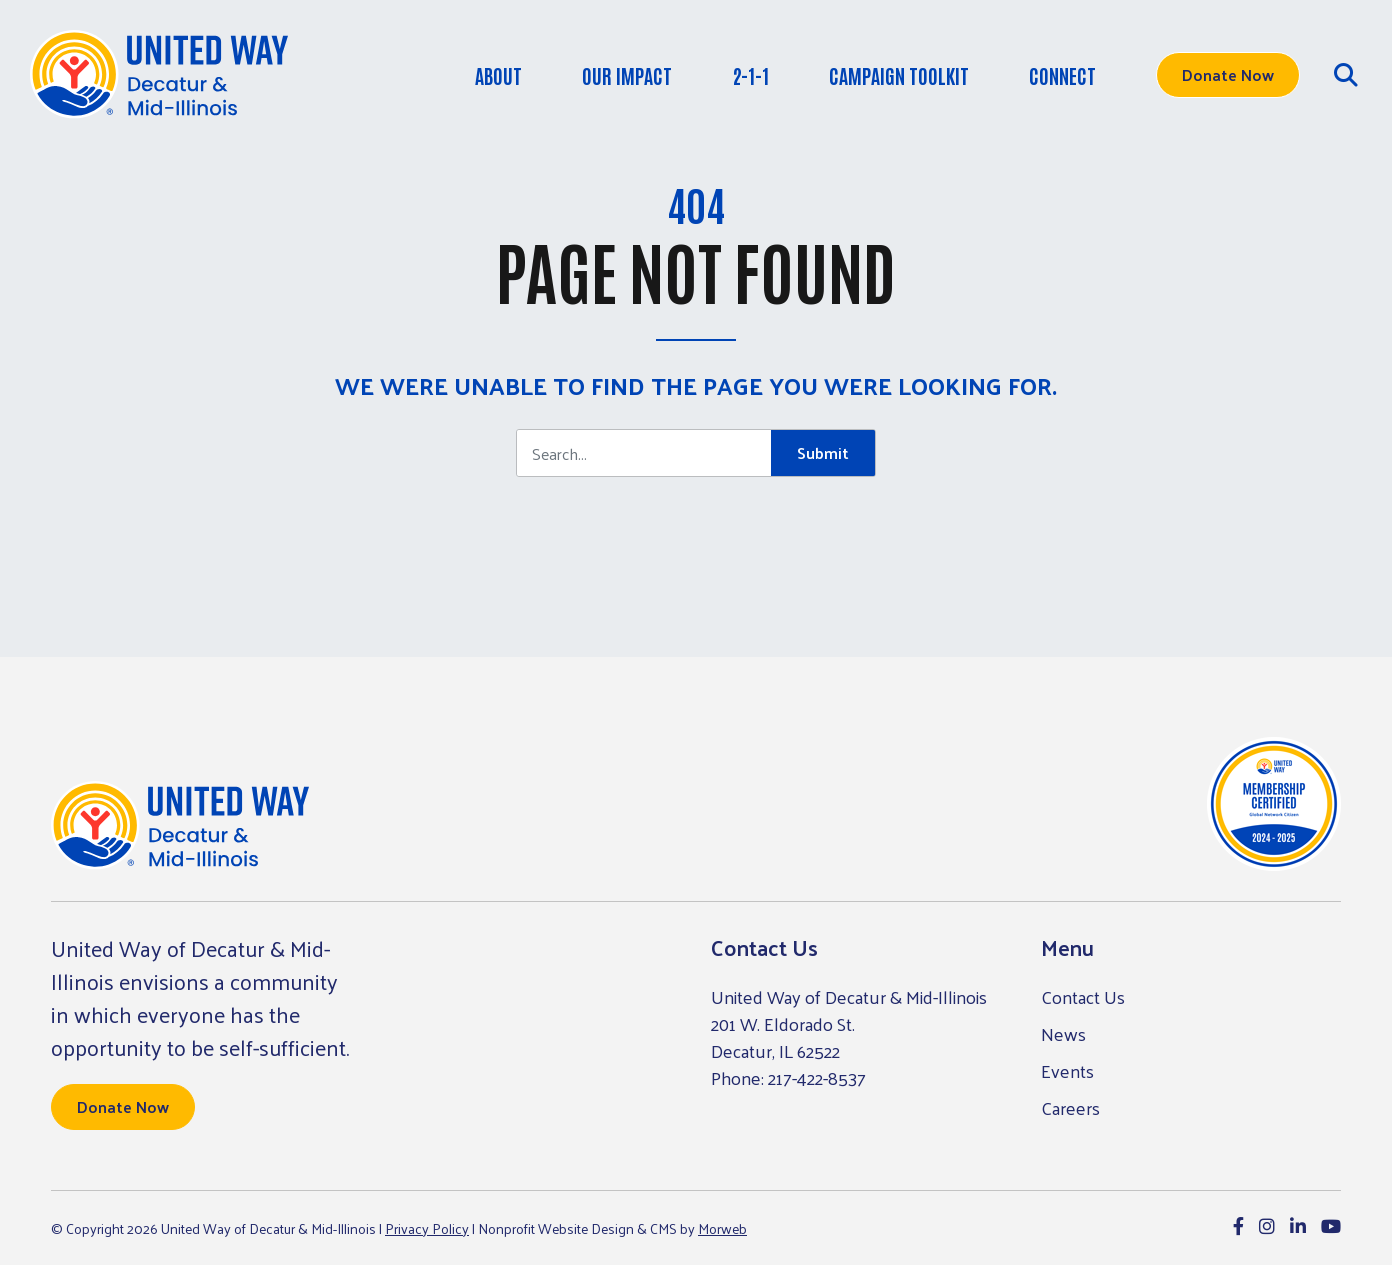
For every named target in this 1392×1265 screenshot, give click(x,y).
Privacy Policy (427, 1228)
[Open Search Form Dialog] (1346, 75)
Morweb (722, 1228)
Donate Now (1228, 74)
